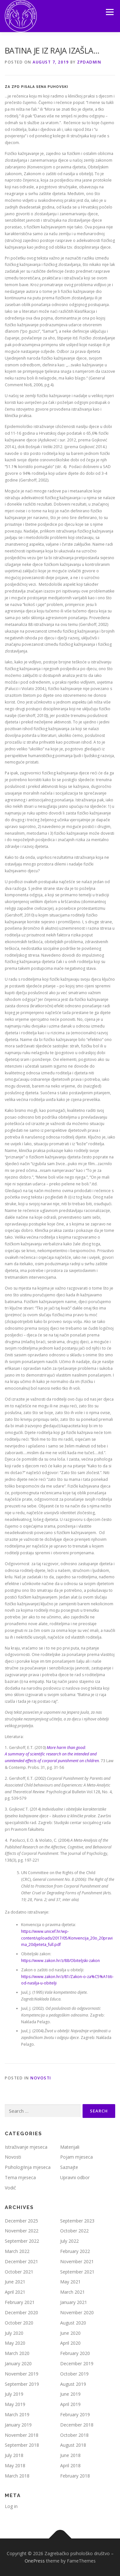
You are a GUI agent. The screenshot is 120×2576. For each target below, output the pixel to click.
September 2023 (77, 2221)
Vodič (10, 2188)
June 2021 (15, 2282)
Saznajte (69, 2167)
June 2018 (70, 2455)
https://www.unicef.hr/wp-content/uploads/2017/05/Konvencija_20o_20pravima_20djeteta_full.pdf (67, 1938)
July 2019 (14, 2394)
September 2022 (22, 2241)
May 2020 (15, 2343)
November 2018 (21, 2435)
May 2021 (70, 2282)
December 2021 (21, 2261)
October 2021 (19, 2272)
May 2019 (15, 2404)
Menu (109, 12)
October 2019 (74, 2374)
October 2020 (19, 2323)
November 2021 (77, 2261)
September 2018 (22, 2445)
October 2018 (74, 2435)
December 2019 (76, 2363)
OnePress (35, 2561)
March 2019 (17, 2414)
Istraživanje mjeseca (26, 2147)
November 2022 (21, 2231)
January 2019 (18, 2425)
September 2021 (77, 2272)
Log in (11, 2506)
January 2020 (18, 2363)
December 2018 (76, 2425)
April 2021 (15, 2292)
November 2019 (21, 2374)
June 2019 (70, 2394)
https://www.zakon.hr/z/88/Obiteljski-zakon (60, 1960)
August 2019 (73, 2384)
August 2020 (73, 2323)
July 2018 (14, 2455)
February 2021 (20, 2302)
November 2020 (77, 2312)
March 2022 (17, 2251)
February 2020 (75, 2353)
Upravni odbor (75, 2177)
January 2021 (73, 2302)
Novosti (40, 2078)
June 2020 (70, 2333)
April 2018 (70, 2465)
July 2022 (69, 2241)
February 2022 (75, 2251)
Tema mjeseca (20, 2177)
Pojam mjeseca (76, 2157)
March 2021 (72, 2292)
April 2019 (70, 2404)
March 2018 (17, 2476)
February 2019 (75, 2414)
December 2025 (21, 2221)
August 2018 (73, 2445)
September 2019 (22, 2384)
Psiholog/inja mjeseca (28, 2167)
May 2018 (15, 2465)
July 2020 (14, 2333)
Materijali (69, 2147)
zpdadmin (89, 62)
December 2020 (21, 2312)
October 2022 (74, 2231)
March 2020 (17, 2353)
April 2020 (70, 2343)
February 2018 (75, 2476)
